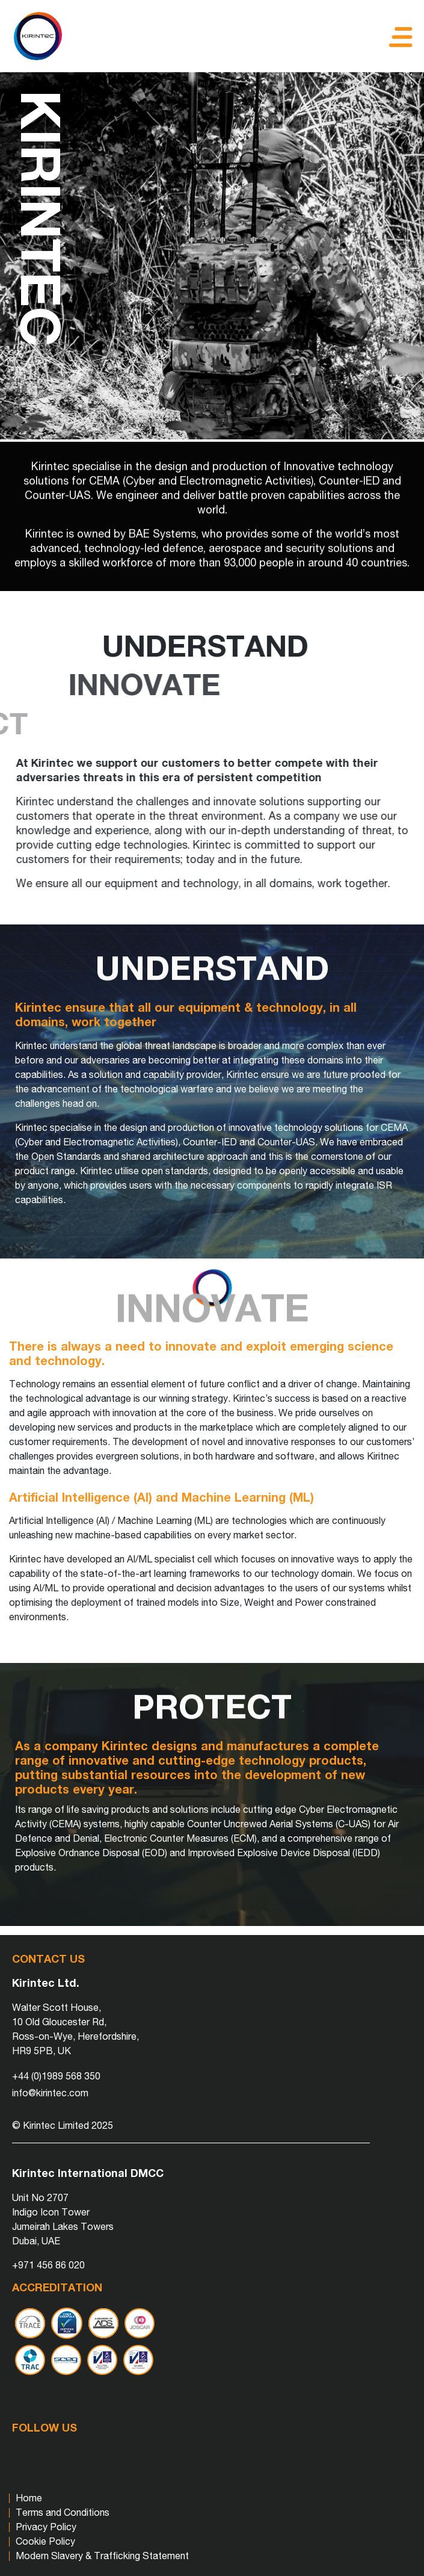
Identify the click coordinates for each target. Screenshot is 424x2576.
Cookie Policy (45, 2541)
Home (29, 2497)
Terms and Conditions (62, 2512)
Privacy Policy (46, 2526)
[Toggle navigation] (398, 36)
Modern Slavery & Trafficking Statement (102, 2555)
